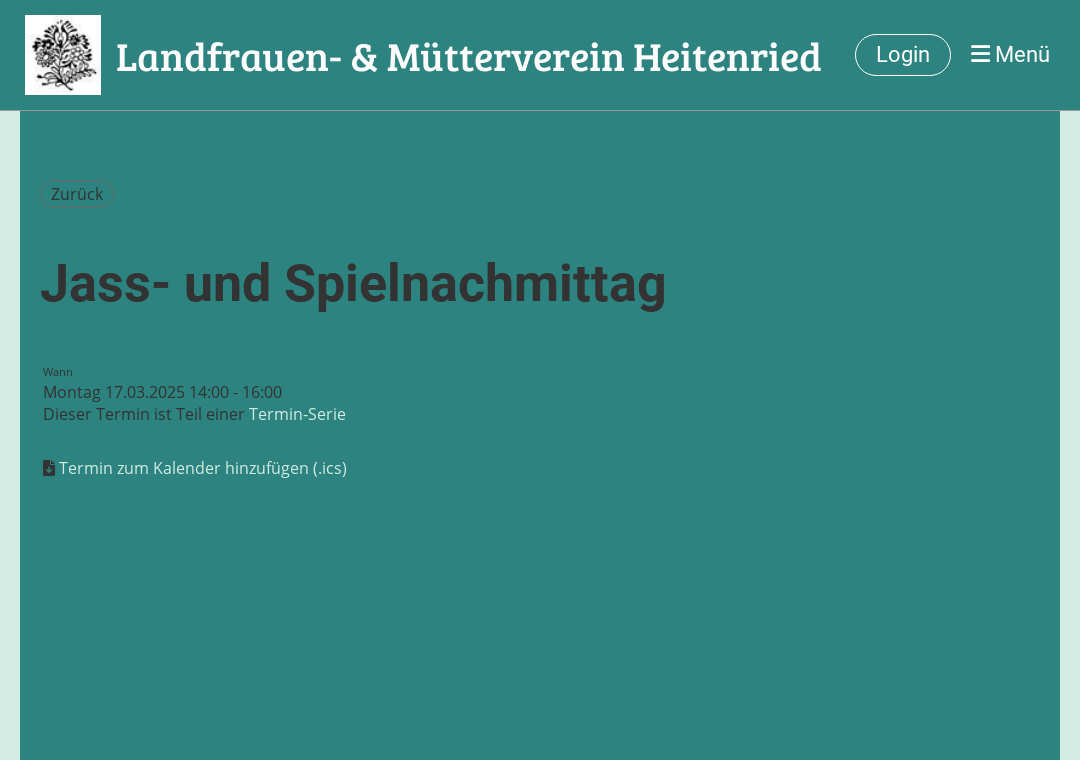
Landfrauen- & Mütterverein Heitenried (469, 55)
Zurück (77, 194)
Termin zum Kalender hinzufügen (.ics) (203, 468)
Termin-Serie (297, 414)
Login (903, 54)
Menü (1010, 54)
